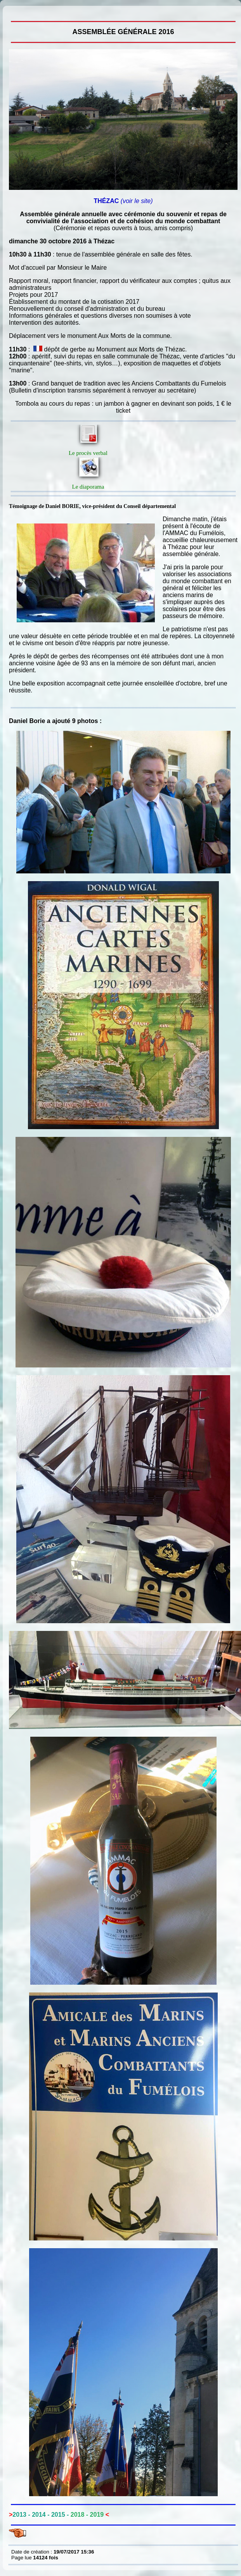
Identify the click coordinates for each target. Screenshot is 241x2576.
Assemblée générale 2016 (13, 12)
